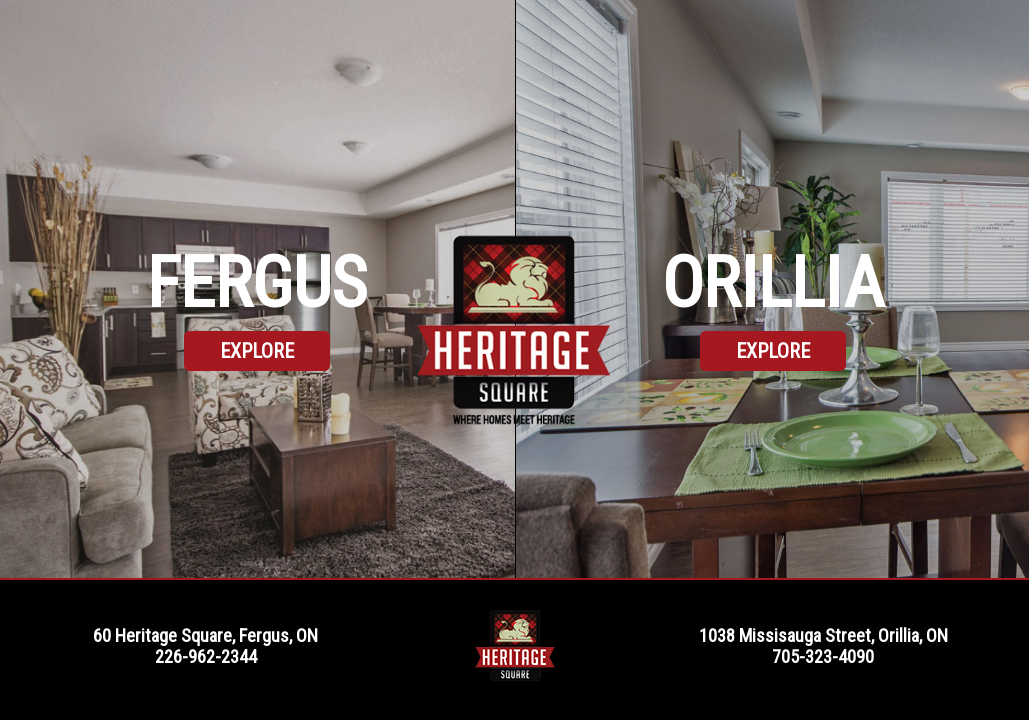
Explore (257, 351)
